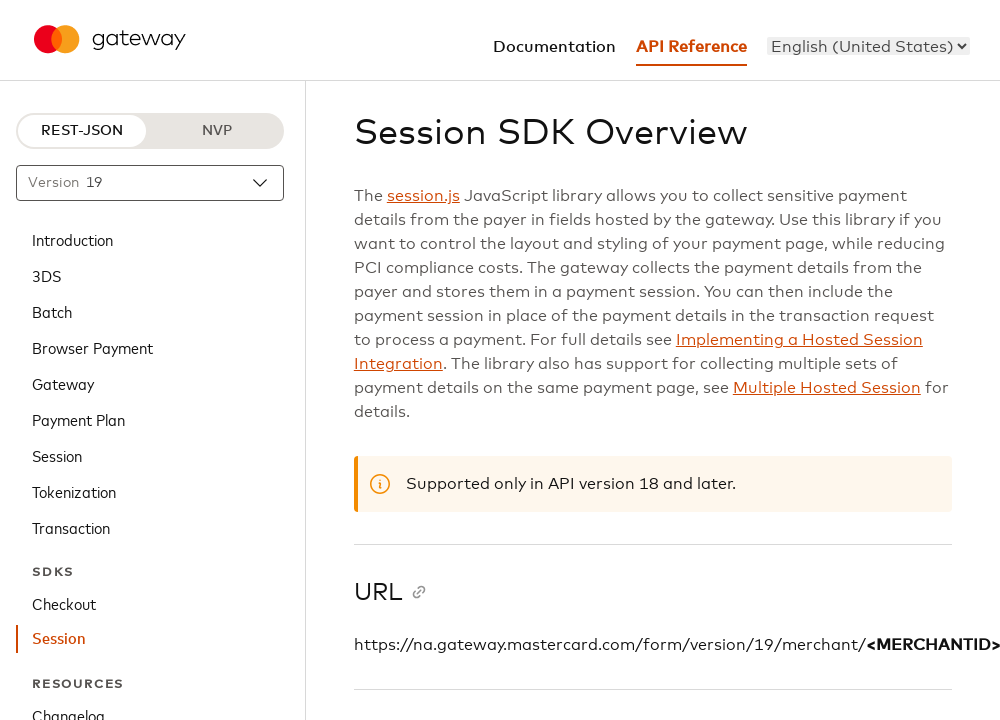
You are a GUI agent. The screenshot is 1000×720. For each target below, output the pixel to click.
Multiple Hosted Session (827, 388)
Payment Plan (78, 419)
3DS (46, 275)
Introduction (72, 239)
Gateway (63, 383)
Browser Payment (92, 347)
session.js (423, 196)
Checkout (64, 603)
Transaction (71, 527)
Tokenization (74, 491)
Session (57, 455)
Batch (52, 311)
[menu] (868, 46)
